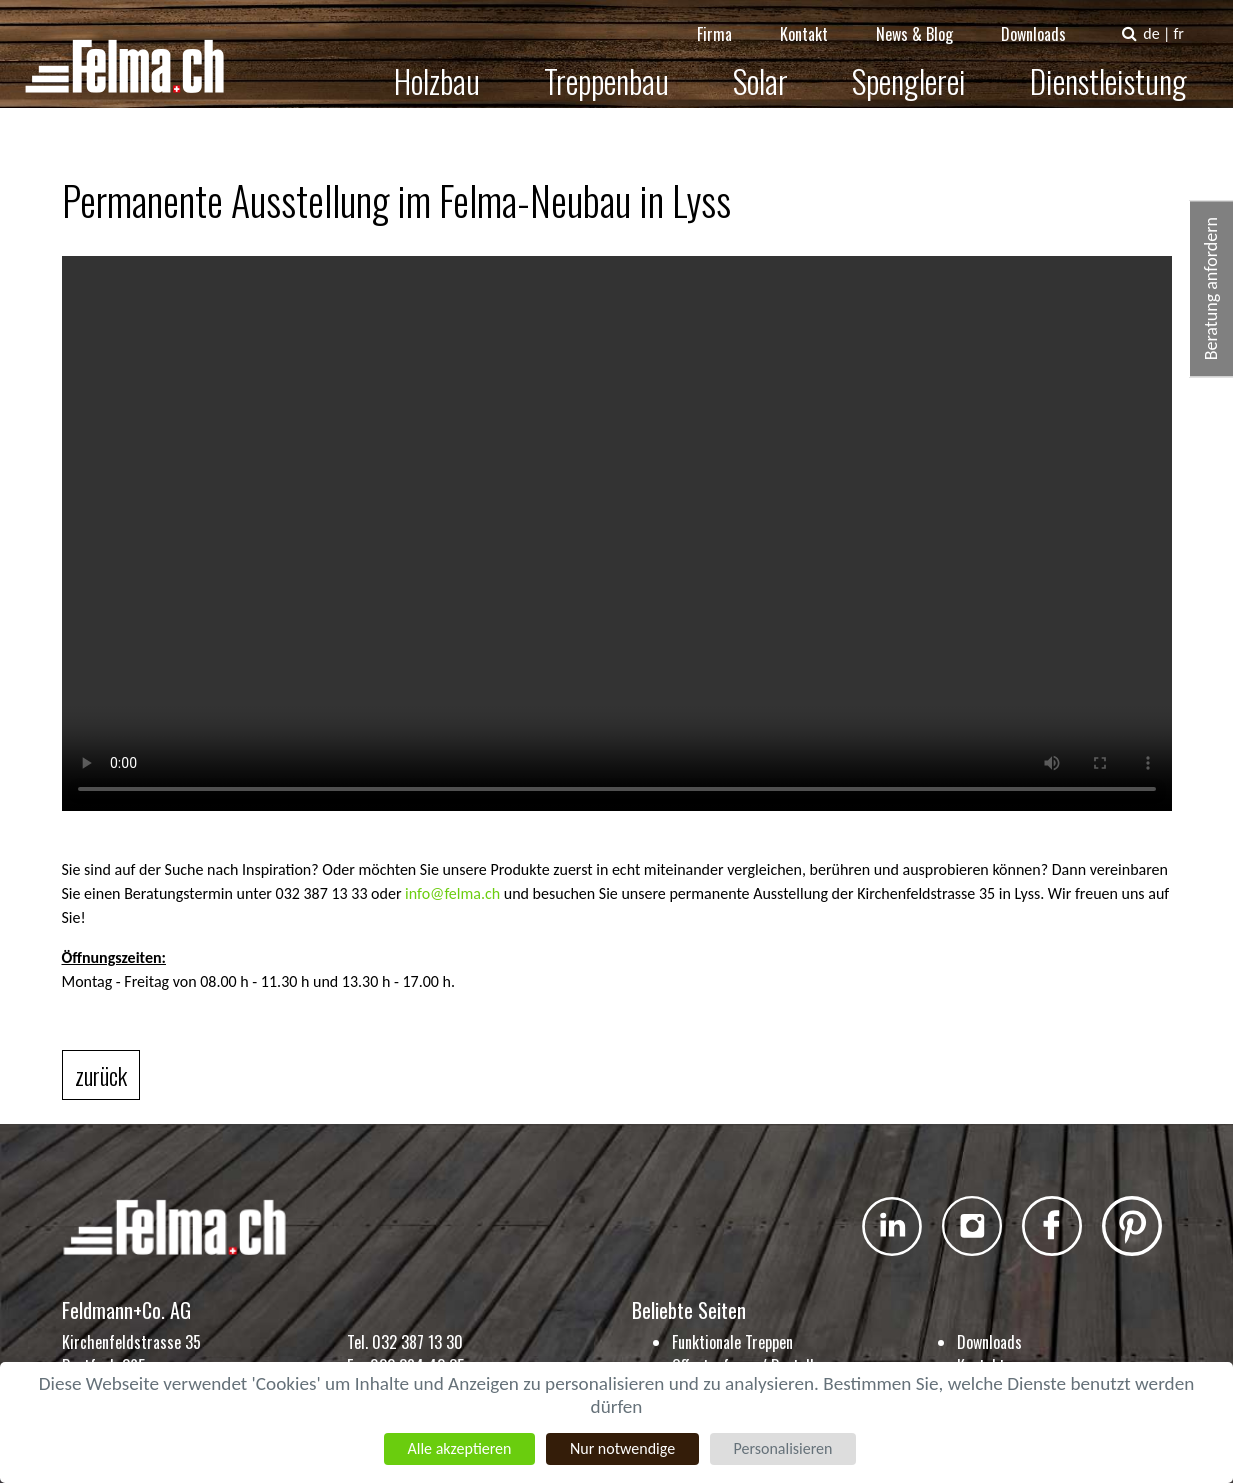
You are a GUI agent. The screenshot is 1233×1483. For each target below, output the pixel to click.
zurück (101, 1075)
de (1165, 19)
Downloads (1047, 20)
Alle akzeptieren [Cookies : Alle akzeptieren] (459, 1448)
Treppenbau (620, 66)
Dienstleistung (1122, 66)
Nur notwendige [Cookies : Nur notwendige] (622, 1448)
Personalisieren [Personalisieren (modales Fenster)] (783, 1448)
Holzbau (451, 66)
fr (1192, 19)
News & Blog (928, 20)
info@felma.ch (452, 893)
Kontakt (818, 20)
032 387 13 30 (417, 1342)
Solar (774, 66)
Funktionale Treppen (732, 1342)
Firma (728, 20)
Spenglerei (923, 66)
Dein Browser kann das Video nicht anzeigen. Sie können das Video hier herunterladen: (617, 533)
